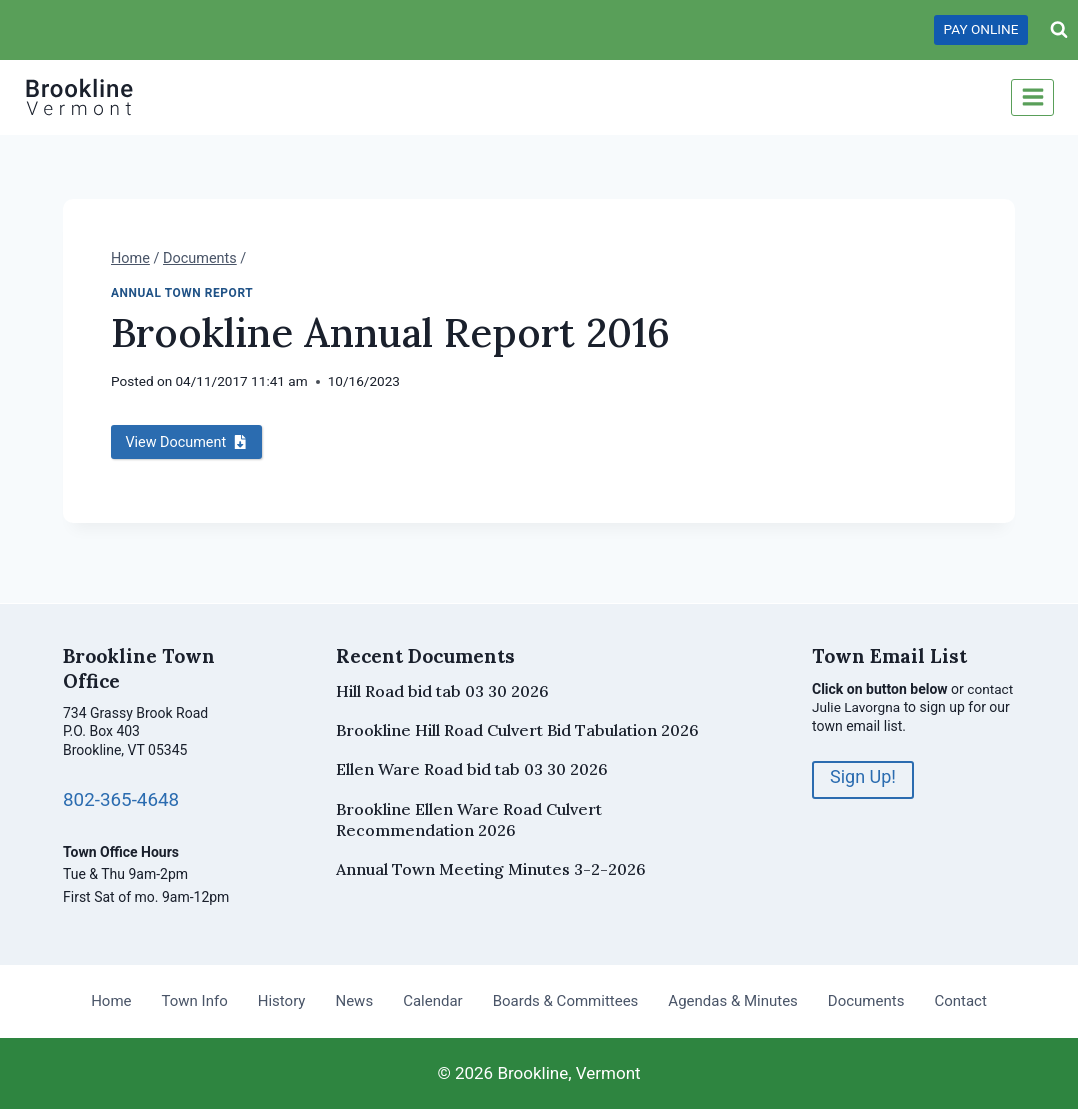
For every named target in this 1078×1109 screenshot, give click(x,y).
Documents (866, 1001)
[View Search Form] (1059, 30)
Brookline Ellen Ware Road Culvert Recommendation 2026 (469, 819)
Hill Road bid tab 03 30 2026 (442, 691)
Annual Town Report (182, 293)
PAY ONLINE (981, 29)
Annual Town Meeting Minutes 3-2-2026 (491, 869)
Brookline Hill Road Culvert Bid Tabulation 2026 (517, 730)
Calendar (433, 1001)
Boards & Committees (566, 1001)
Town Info (195, 1001)
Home (111, 1001)
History (282, 1001)
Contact (960, 1001)
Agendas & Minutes (732, 1001)
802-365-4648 (123, 799)
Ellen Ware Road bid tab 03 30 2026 (472, 769)
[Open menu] (1032, 97)
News (354, 1001)
